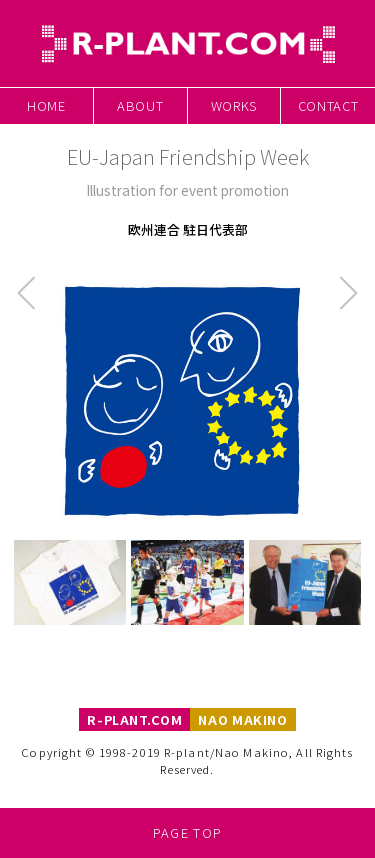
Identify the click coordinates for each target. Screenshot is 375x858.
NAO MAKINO (242, 719)
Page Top (187, 832)
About (140, 105)
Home (46, 105)
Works (234, 105)
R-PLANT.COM (134, 719)
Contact (328, 105)
